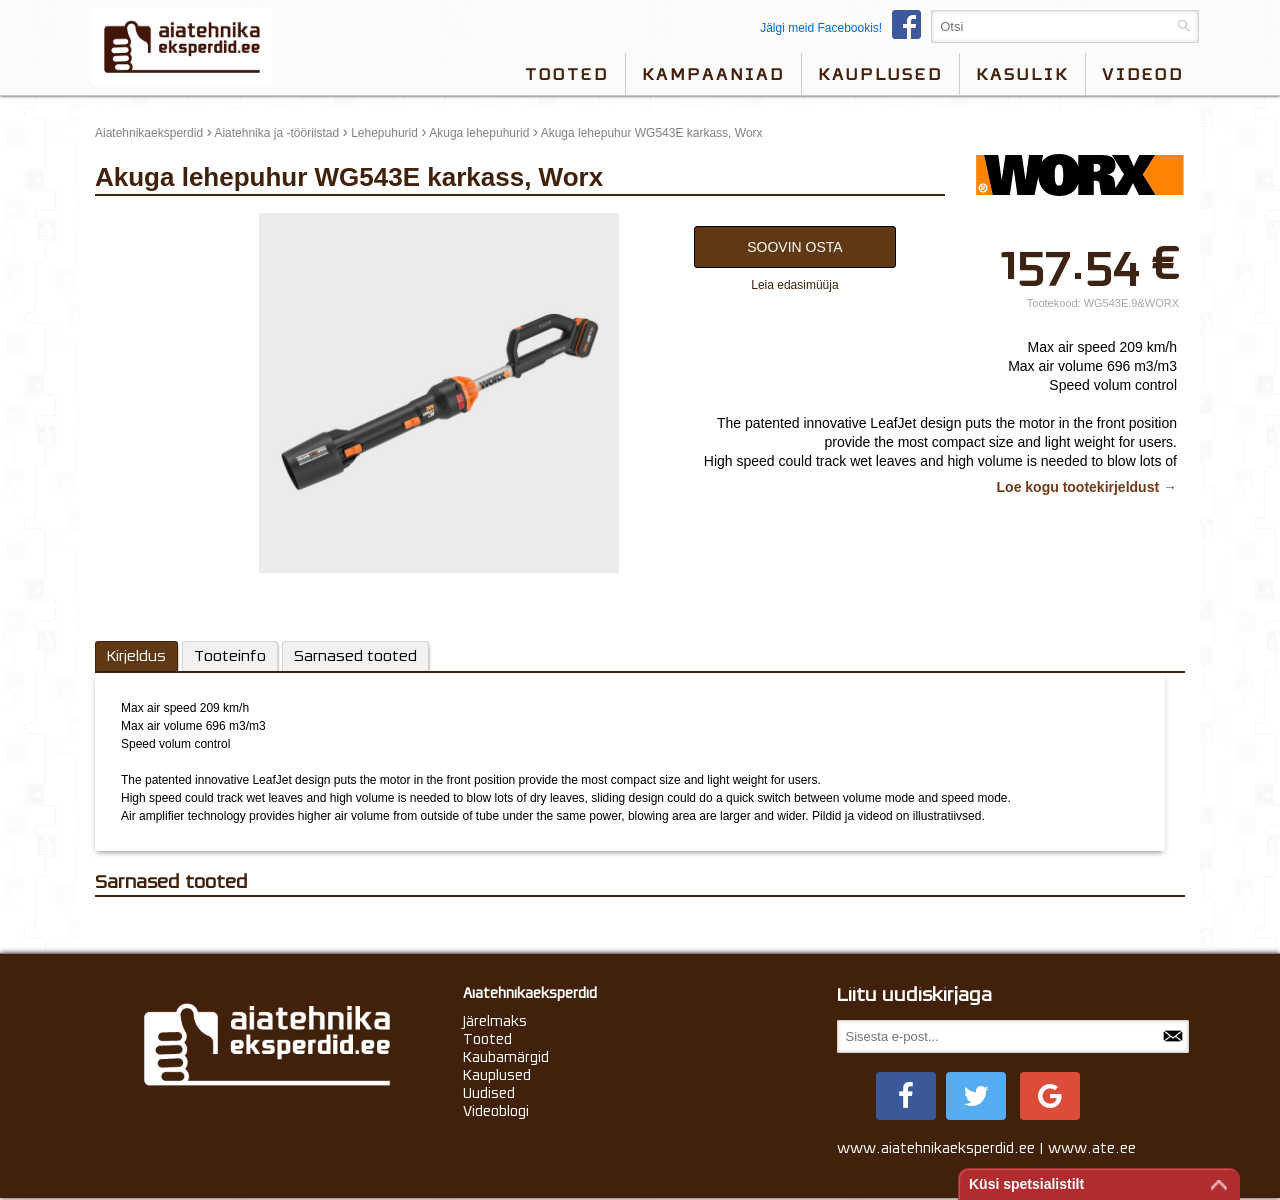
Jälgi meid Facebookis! (845, 28)
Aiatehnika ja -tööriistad (276, 133)
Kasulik (1022, 74)
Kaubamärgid (506, 1057)
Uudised (489, 1093)
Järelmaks (495, 1021)
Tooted (567, 74)
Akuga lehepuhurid (479, 133)
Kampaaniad (713, 74)
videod (1143, 74)
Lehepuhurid (384, 133)
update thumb (137, 221)
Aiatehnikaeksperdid (149, 133)
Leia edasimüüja (794, 285)
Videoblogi (496, 1111)
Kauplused (880, 74)
